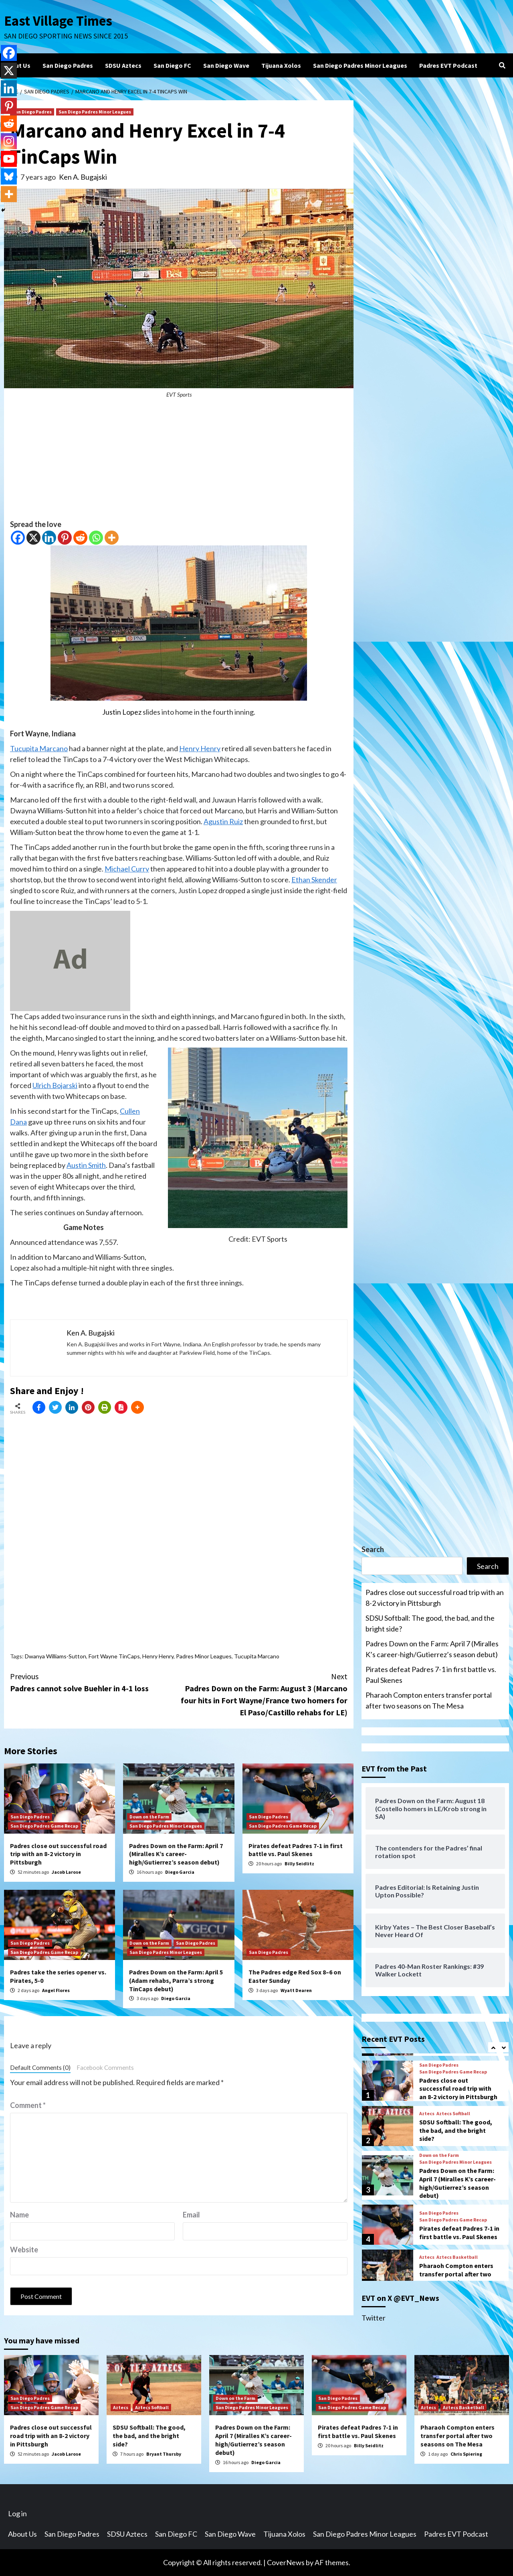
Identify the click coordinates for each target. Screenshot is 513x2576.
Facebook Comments (105, 2067)
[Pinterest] (65, 538)
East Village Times (58, 21)
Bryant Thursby (163, 2454)
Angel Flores (56, 1990)
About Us (17, 65)
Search (373, 1549)
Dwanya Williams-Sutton (55, 1656)
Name (19, 2214)
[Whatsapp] (96, 538)
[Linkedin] (49, 538)
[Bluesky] (9, 176)
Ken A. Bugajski (83, 176)
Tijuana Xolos (281, 65)
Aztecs (426, 2113)
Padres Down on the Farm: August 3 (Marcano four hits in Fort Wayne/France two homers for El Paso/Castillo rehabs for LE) (263, 1693)
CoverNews (286, 2562)
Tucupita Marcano (39, 748)
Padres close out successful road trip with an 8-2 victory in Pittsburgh (58, 1854)
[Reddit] (80, 538)
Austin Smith (86, 1165)
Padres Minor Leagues (204, 1656)
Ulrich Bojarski (54, 1085)
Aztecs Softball (453, 2113)
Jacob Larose (66, 1872)
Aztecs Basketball (457, 2257)
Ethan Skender (314, 879)
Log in (17, 2513)
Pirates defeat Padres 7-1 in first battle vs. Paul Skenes (295, 1850)
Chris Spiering (466, 2454)
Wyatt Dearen (296, 1990)
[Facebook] (18, 538)
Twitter (374, 2317)
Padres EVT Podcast (448, 65)
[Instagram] (9, 141)
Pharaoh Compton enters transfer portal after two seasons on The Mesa (429, 1700)
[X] (33, 538)
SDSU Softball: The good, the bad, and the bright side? (430, 1623)
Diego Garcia (179, 1872)
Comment (28, 2105)
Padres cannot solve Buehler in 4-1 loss (94, 1681)
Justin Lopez (121, 711)
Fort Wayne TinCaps (114, 1656)
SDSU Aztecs (123, 65)
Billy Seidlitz (299, 1864)
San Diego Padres (67, 65)
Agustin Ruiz (223, 821)
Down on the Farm (149, 1817)
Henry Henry (199, 748)
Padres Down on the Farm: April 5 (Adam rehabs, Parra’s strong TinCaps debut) (176, 1980)
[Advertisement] (178, 463)
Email (191, 2214)
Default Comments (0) (40, 2067)
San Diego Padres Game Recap (44, 1826)
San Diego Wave (226, 65)
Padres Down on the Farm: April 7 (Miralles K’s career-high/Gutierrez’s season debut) (176, 1854)
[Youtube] (9, 159)
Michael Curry (127, 868)
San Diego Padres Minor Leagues (360, 65)
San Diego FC (172, 65)
